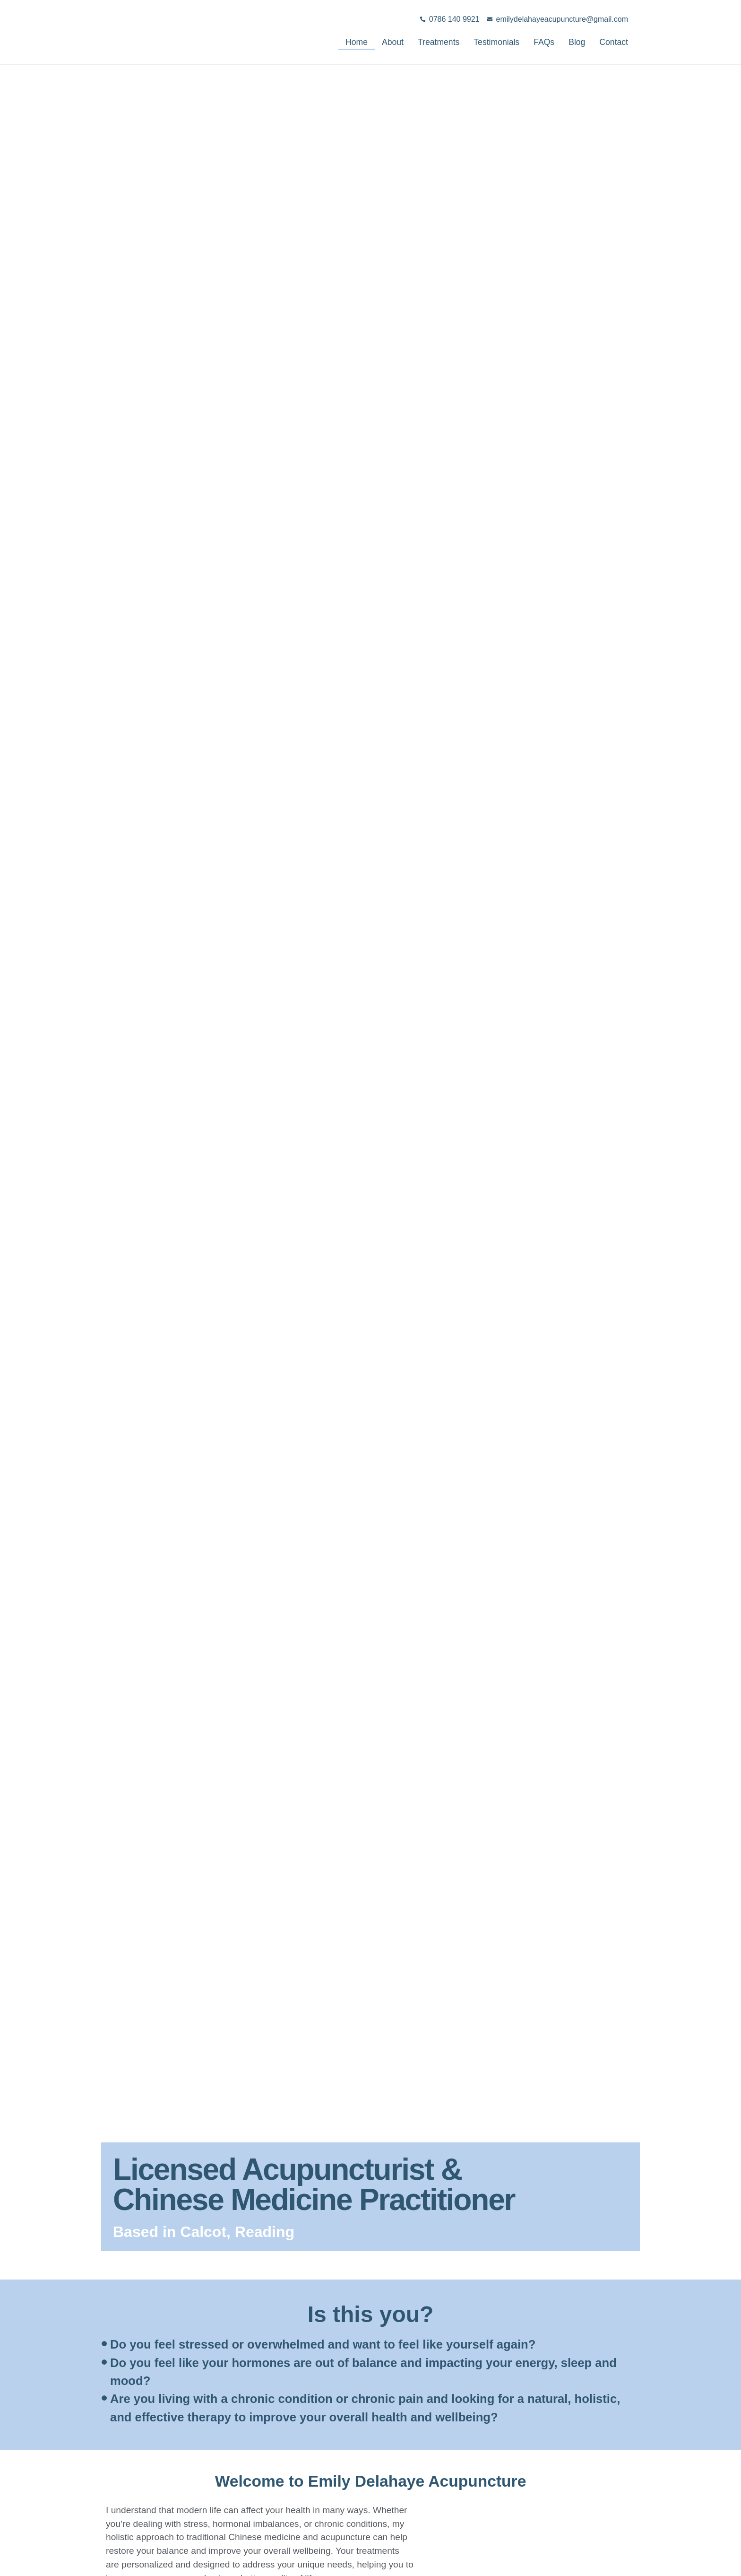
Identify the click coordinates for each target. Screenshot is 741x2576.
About (365, 42)
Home (324, 42)
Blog (570, 42)
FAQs (535, 42)
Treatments (417, 42)
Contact (611, 42)
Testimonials (483, 42)
